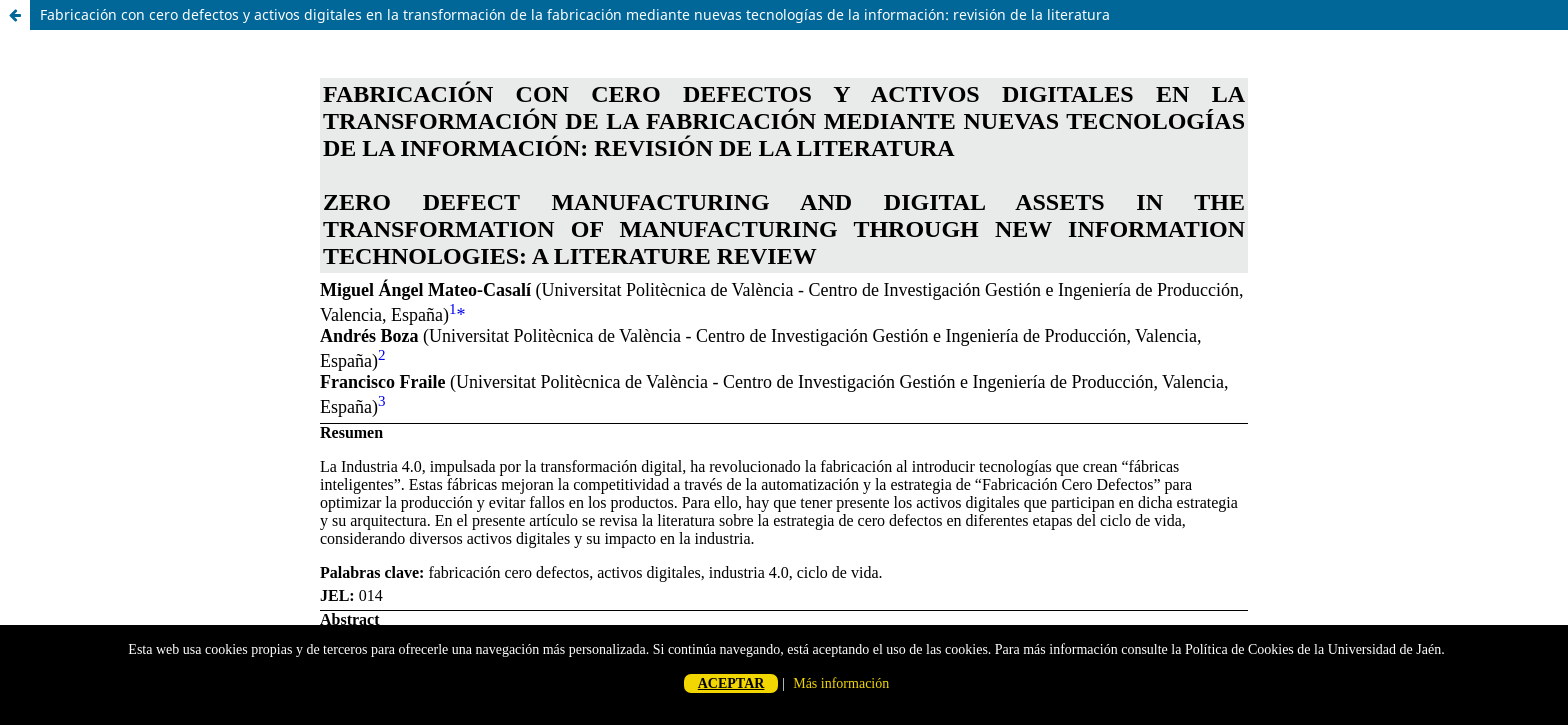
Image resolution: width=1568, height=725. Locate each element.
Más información (841, 683)
